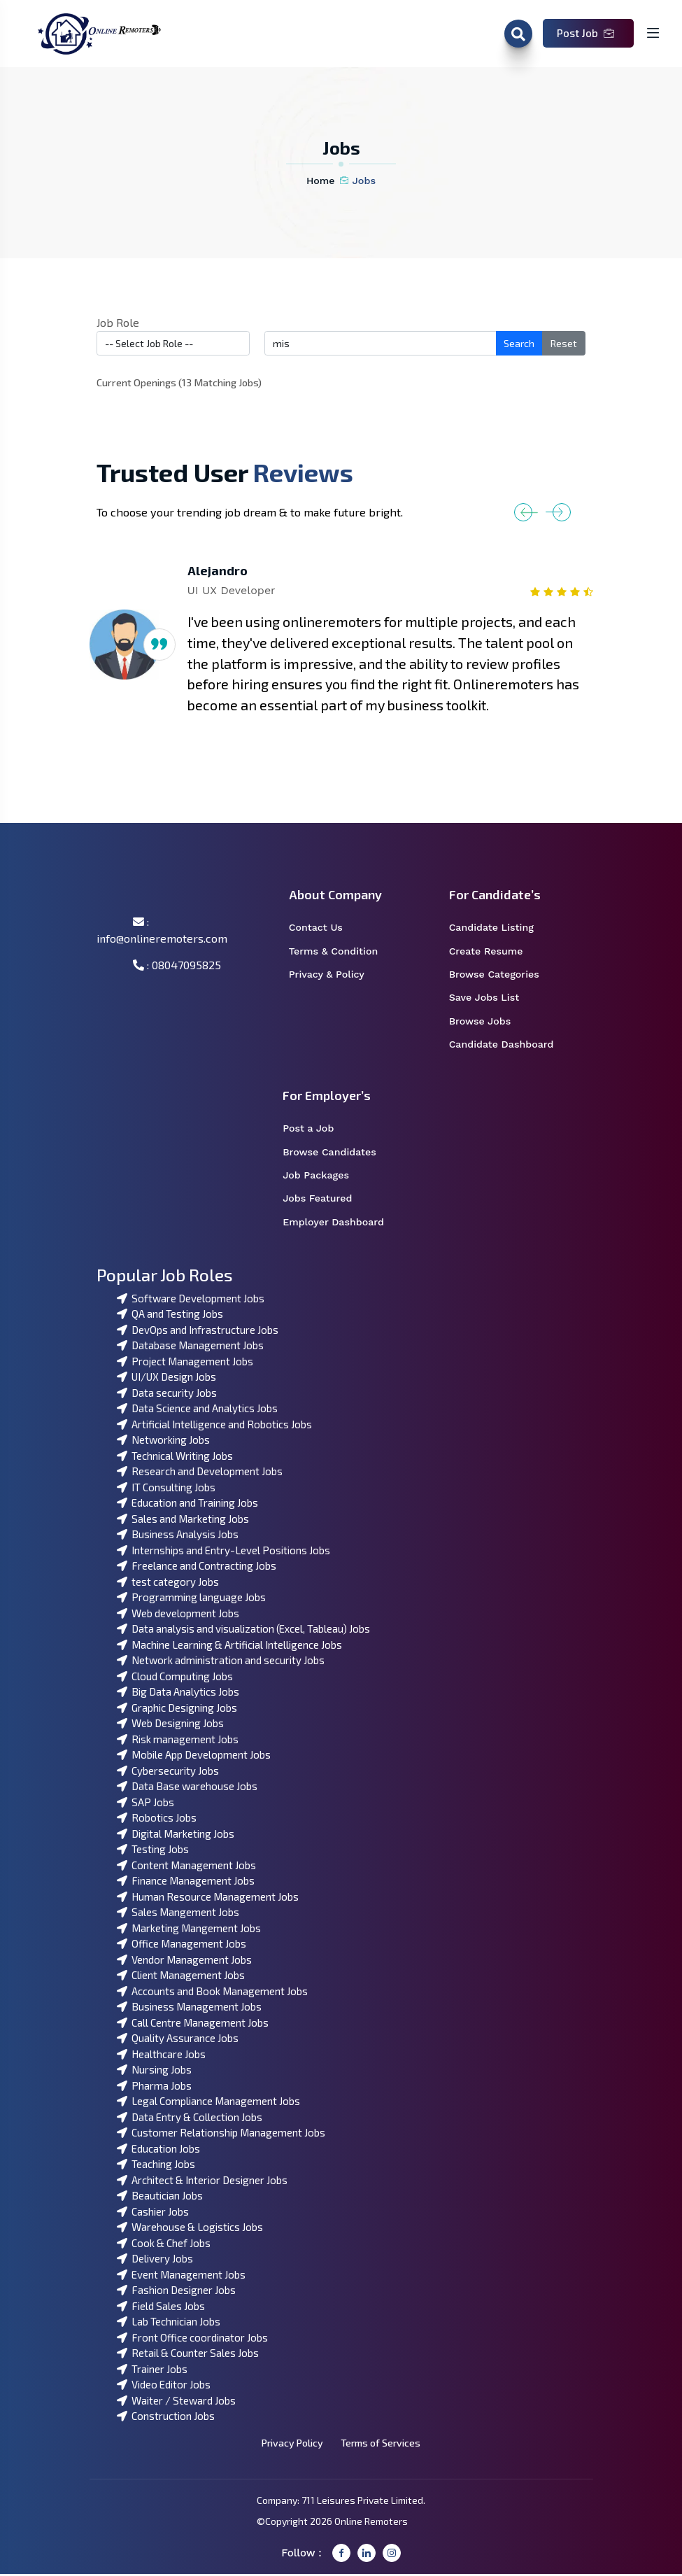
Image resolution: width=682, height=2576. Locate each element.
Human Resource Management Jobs (208, 1898)
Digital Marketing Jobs (175, 1835)
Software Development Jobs (190, 1300)
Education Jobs (158, 2150)
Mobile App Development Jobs (194, 1756)
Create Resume (494, 951)
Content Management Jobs (186, 1867)
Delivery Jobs (155, 2260)
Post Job (585, 33)
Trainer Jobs (152, 2371)
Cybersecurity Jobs (168, 1772)
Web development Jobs (178, 1615)
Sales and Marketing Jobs (183, 1520)
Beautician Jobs (160, 2197)
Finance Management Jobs (186, 1882)
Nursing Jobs (154, 2071)
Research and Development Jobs (200, 1473)
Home (320, 180)
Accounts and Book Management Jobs (212, 1993)
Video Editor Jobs (164, 2386)
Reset (563, 343)
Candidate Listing (500, 928)
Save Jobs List (493, 998)
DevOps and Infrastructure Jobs (197, 1331)
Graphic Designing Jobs (177, 1709)
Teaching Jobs (156, 2166)
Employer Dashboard (341, 1224)
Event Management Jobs (181, 2276)
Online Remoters (371, 2523)
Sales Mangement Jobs (178, 1914)
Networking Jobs (163, 1441)
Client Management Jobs (181, 1977)
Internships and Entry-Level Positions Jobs (223, 1552)
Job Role (118, 322)
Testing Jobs (153, 1851)
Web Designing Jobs (170, 1725)
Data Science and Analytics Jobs (197, 1410)
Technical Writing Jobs (175, 1457)
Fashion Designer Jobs (176, 2292)
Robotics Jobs (157, 1819)
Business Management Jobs (189, 2008)
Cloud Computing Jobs (175, 1678)
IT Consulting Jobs (166, 1489)
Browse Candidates (338, 1154)
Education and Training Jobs (187, 1504)
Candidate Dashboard (509, 1045)
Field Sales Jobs (161, 2308)
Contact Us (324, 928)
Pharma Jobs (154, 2087)
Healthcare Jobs (161, 2056)
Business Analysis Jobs (178, 1536)
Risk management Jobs (178, 1741)
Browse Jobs (489, 1022)
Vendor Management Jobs (184, 1961)
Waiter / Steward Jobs (176, 2402)
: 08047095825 (177, 964)
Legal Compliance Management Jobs (208, 2103)
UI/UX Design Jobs (166, 1378)
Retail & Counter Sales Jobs (188, 2355)
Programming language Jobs (191, 1599)
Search (519, 343)
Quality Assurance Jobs (178, 2040)
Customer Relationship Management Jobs (221, 2134)
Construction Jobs (166, 2418)
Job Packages (324, 1177)
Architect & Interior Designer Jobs (202, 2182)
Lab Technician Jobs (168, 2323)
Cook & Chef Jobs (164, 2245)
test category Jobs (168, 1583)
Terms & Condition (341, 951)
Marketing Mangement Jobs (189, 1930)
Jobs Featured (326, 1201)
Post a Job (317, 1130)
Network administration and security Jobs (221, 1662)
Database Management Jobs (190, 1347)
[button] (542, 511)
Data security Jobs (167, 1394)
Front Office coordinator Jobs (192, 2339)
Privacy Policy (291, 2445)
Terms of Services (382, 2445)
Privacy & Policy (335, 975)
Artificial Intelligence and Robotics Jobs (214, 1426)
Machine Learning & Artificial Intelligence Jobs (229, 1646)
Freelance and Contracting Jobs (196, 1567)
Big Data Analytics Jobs (178, 1693)
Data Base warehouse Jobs (187, 1788)
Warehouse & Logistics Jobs (190, 2229)
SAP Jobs (145, 1804)
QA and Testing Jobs (170, 1315)
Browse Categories (503, 975)
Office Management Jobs (181, 1945)
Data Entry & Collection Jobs (189, 2119)
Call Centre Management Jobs (193, 2024)
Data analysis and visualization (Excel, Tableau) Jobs (243, 1630)
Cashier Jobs (153, 2213)
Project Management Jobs (185, 1363)
